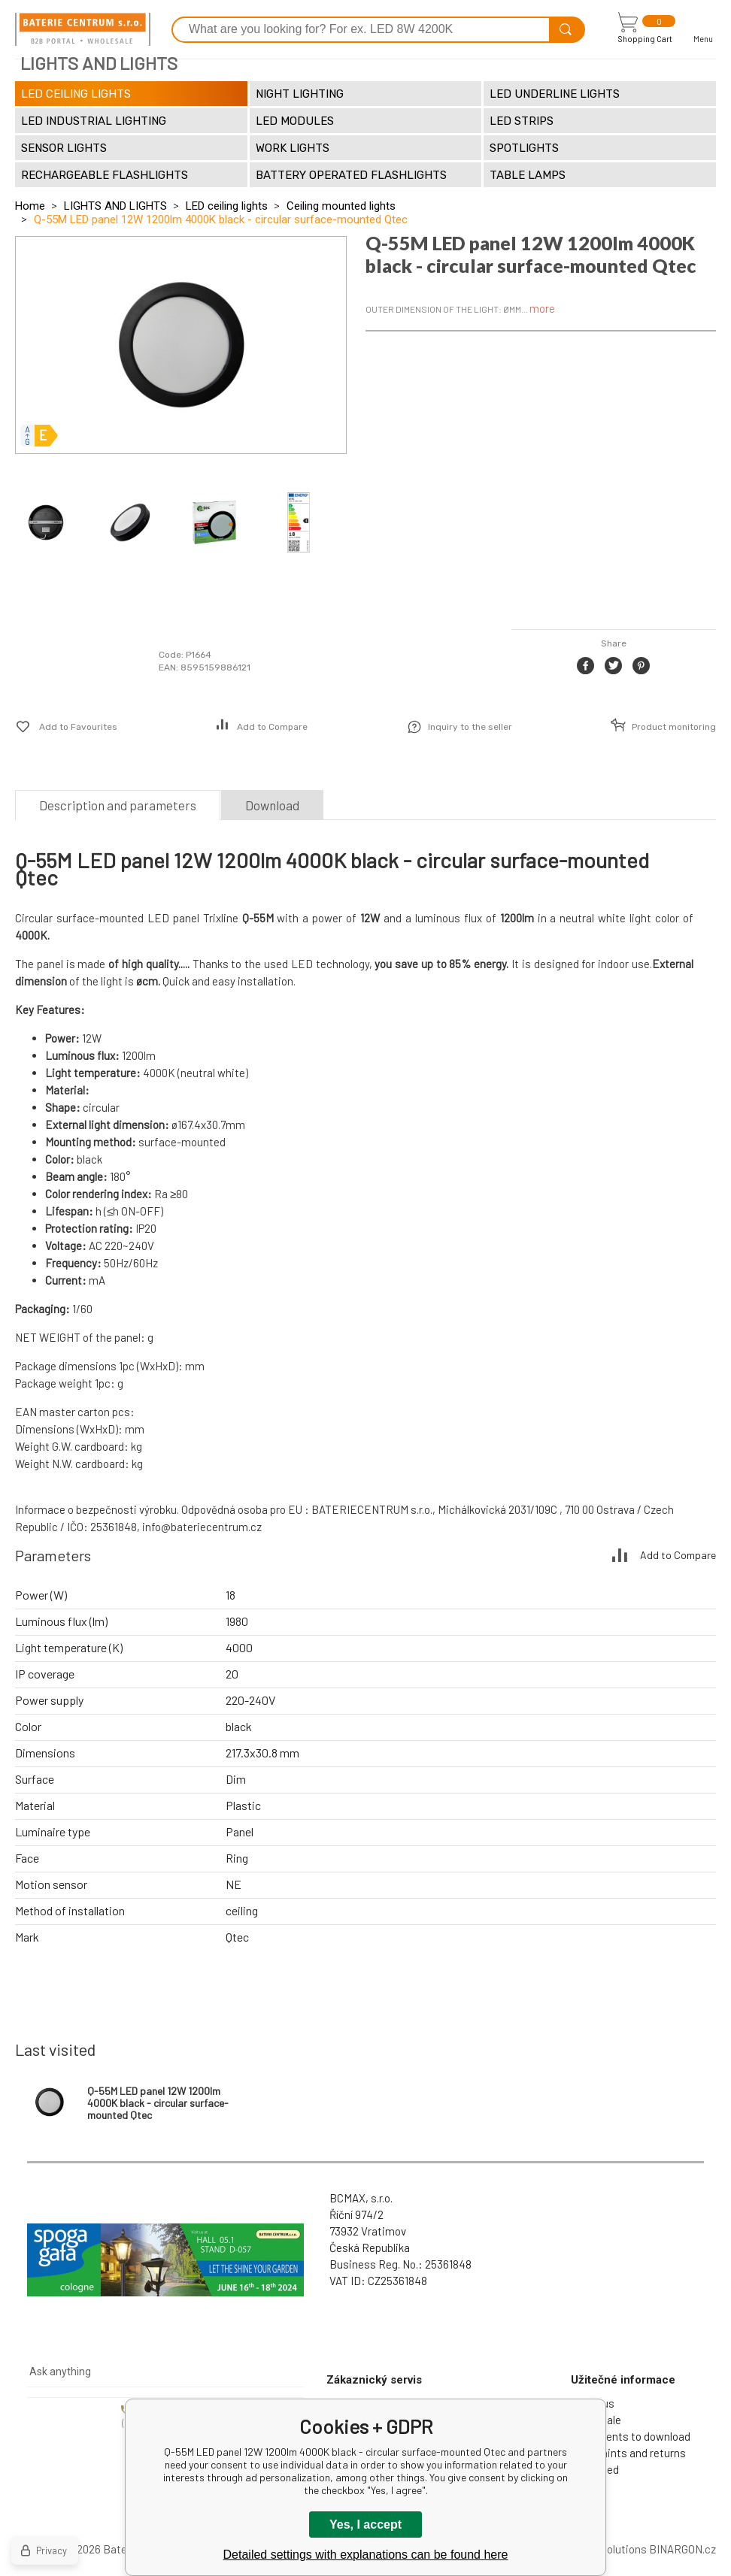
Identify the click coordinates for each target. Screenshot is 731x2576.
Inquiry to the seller (470, 727)
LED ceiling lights (227, 206)
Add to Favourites (78, 727)
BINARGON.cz (682, 2549)
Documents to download (630, 2436)
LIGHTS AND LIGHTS (115, 206)
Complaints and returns (628, 2452)
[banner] (82, 29)
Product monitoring (674, 727)
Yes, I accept (365, 2524)
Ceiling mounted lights (341, 206)
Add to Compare (272, 727)
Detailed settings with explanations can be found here (365, 2554)
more (542, 308)
